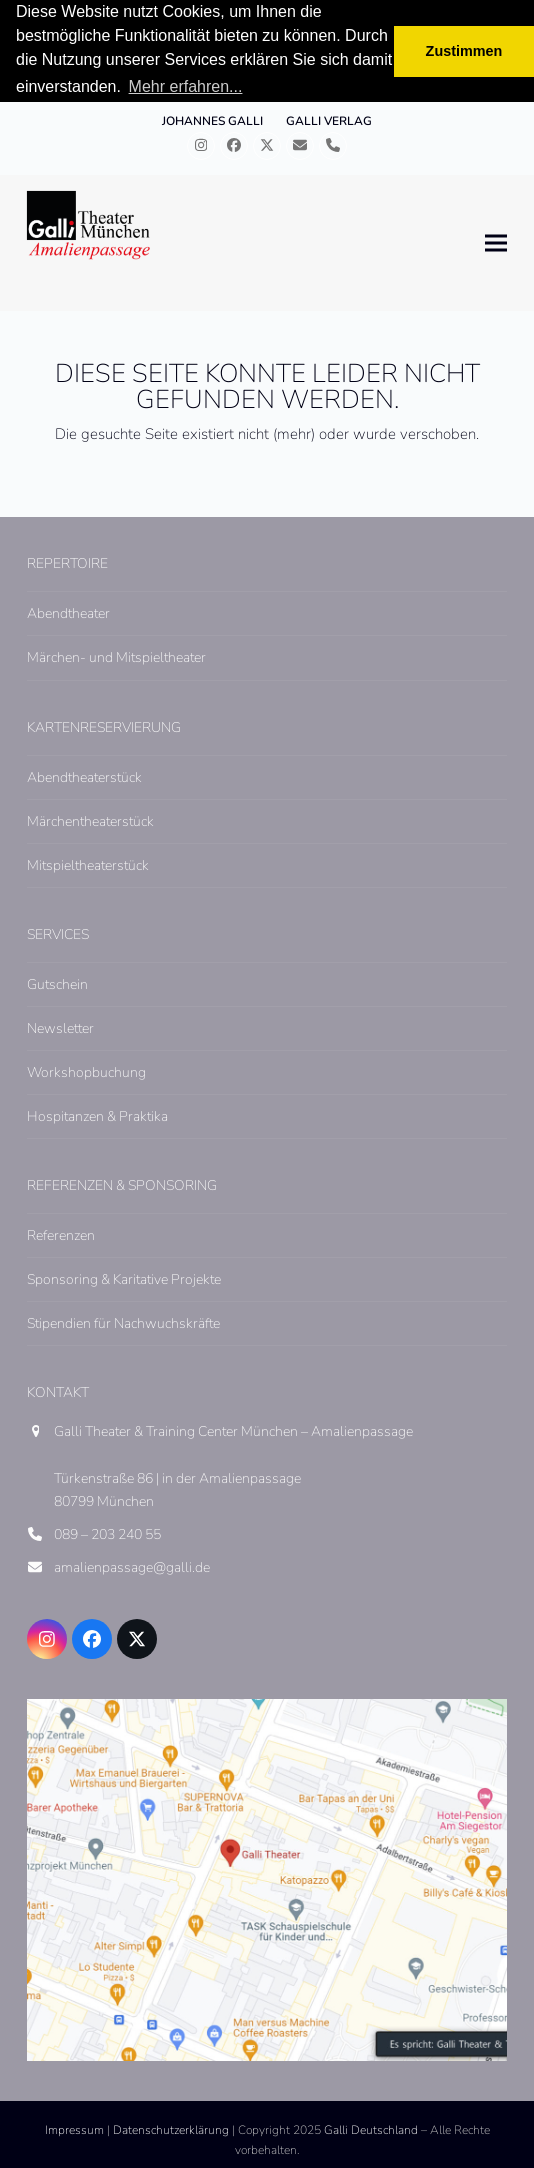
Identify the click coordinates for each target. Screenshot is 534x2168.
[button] (496, 243)
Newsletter (60, 1028)
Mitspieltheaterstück (88, 865)
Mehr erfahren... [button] (186, 86)
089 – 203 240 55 (107, 1534)
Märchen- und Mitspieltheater (116, 657)
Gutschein (57, 984)
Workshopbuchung (86, 1072)
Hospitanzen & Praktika (97, 1116)
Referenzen (61, 1235)
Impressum (74, 2130)
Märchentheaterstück (90, 821)
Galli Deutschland (371, 2130)
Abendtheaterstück (84, 777)
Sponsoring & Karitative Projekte (124, 1279)
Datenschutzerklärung (171, 2130)
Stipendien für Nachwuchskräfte (123, 1323)
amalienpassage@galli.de (132, 1567)
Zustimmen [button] (464, 51)
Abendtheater (68, 613)
